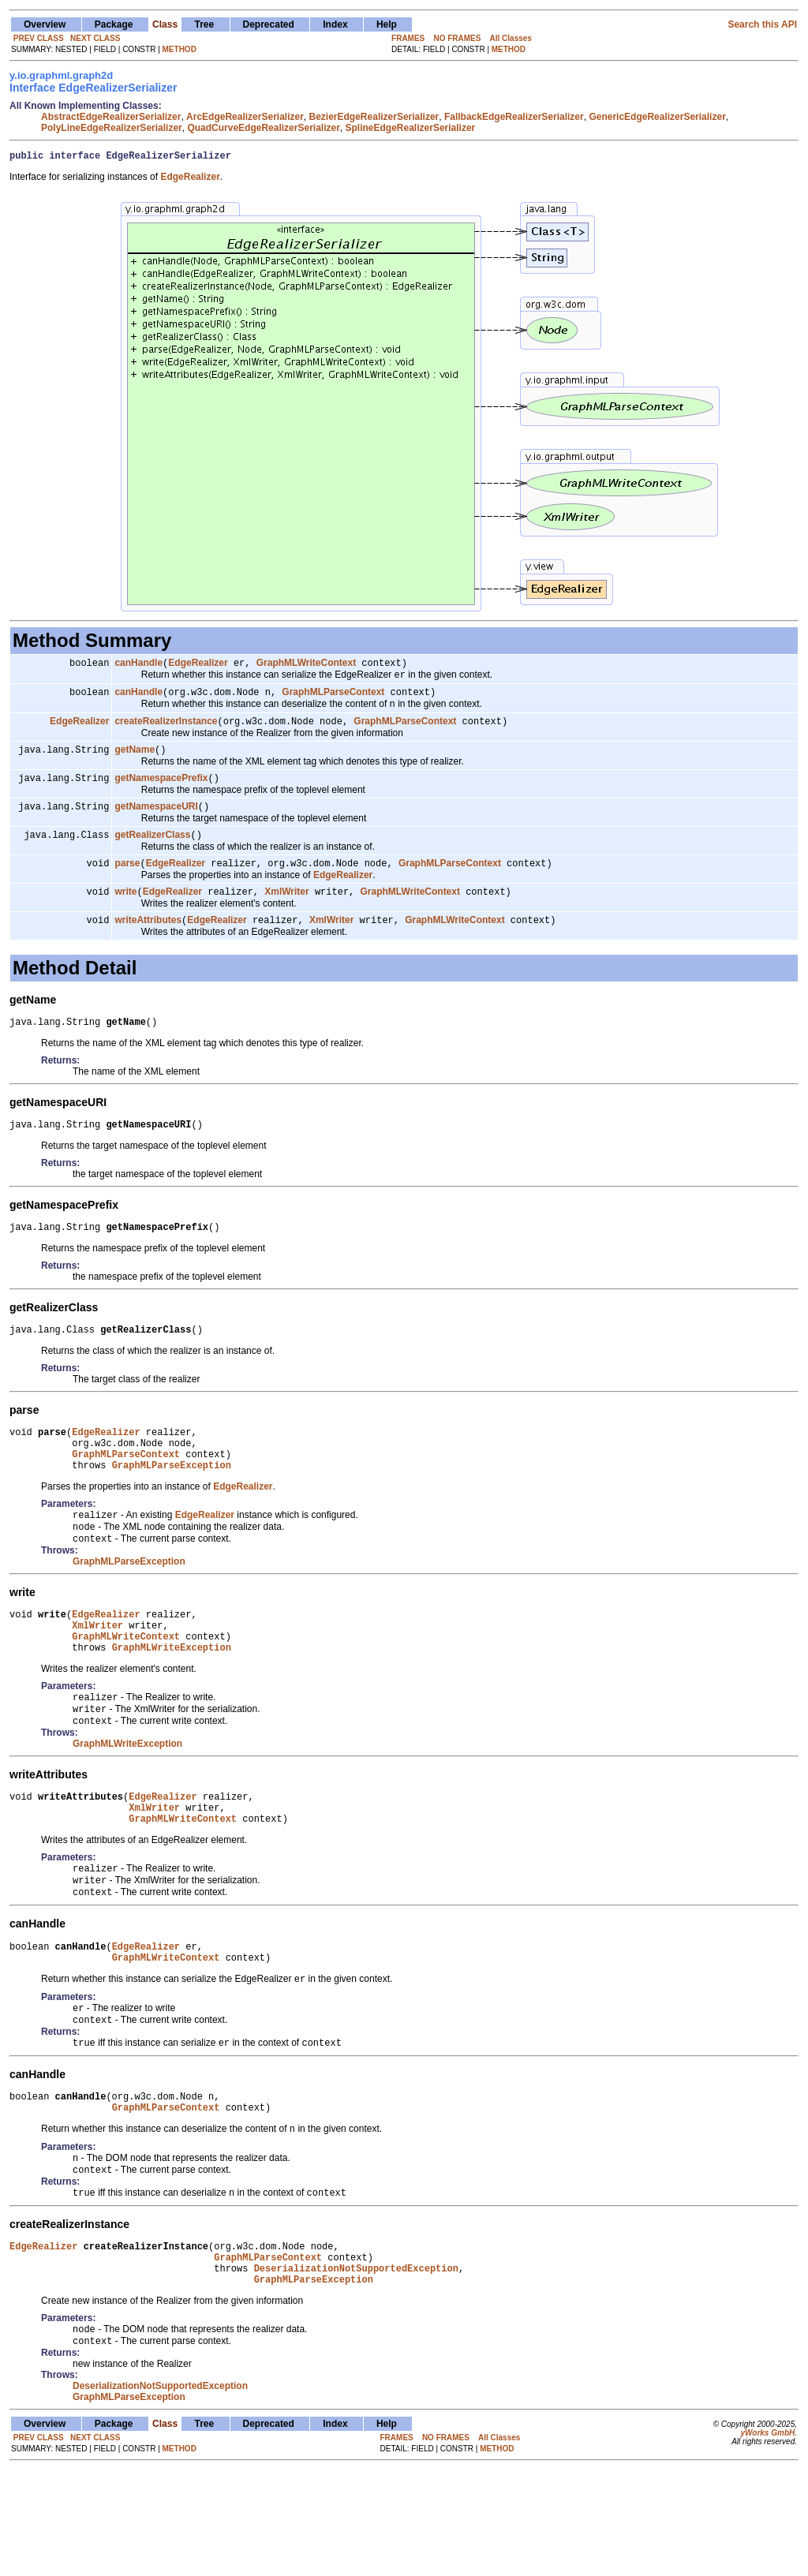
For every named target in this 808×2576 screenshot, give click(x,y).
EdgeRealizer (197, 666)
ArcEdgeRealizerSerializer (245, 116)
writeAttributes (147, 941)
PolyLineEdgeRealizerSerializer (111, 127)
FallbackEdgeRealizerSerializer (514, 116)
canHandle (138, 666)
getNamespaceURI (155, 821)
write (125, 911)
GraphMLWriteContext (306, 666)
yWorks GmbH (767, 2538)
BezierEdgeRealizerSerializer (374, 116)
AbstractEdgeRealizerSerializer (111, 116)
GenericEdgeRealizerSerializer (657, 116)
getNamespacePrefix (161, 791)
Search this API (762, 24)
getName (134, 761)
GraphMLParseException (171, 1505)
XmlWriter (286, 911)
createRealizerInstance (165, 731)
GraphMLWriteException (171, 1701)
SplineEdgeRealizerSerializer (411, 127)
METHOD (179, 49)
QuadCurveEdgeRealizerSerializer (263, 127)
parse (127, 881)
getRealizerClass (152, 851)
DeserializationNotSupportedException (356, 2368)
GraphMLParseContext (333, 699)
